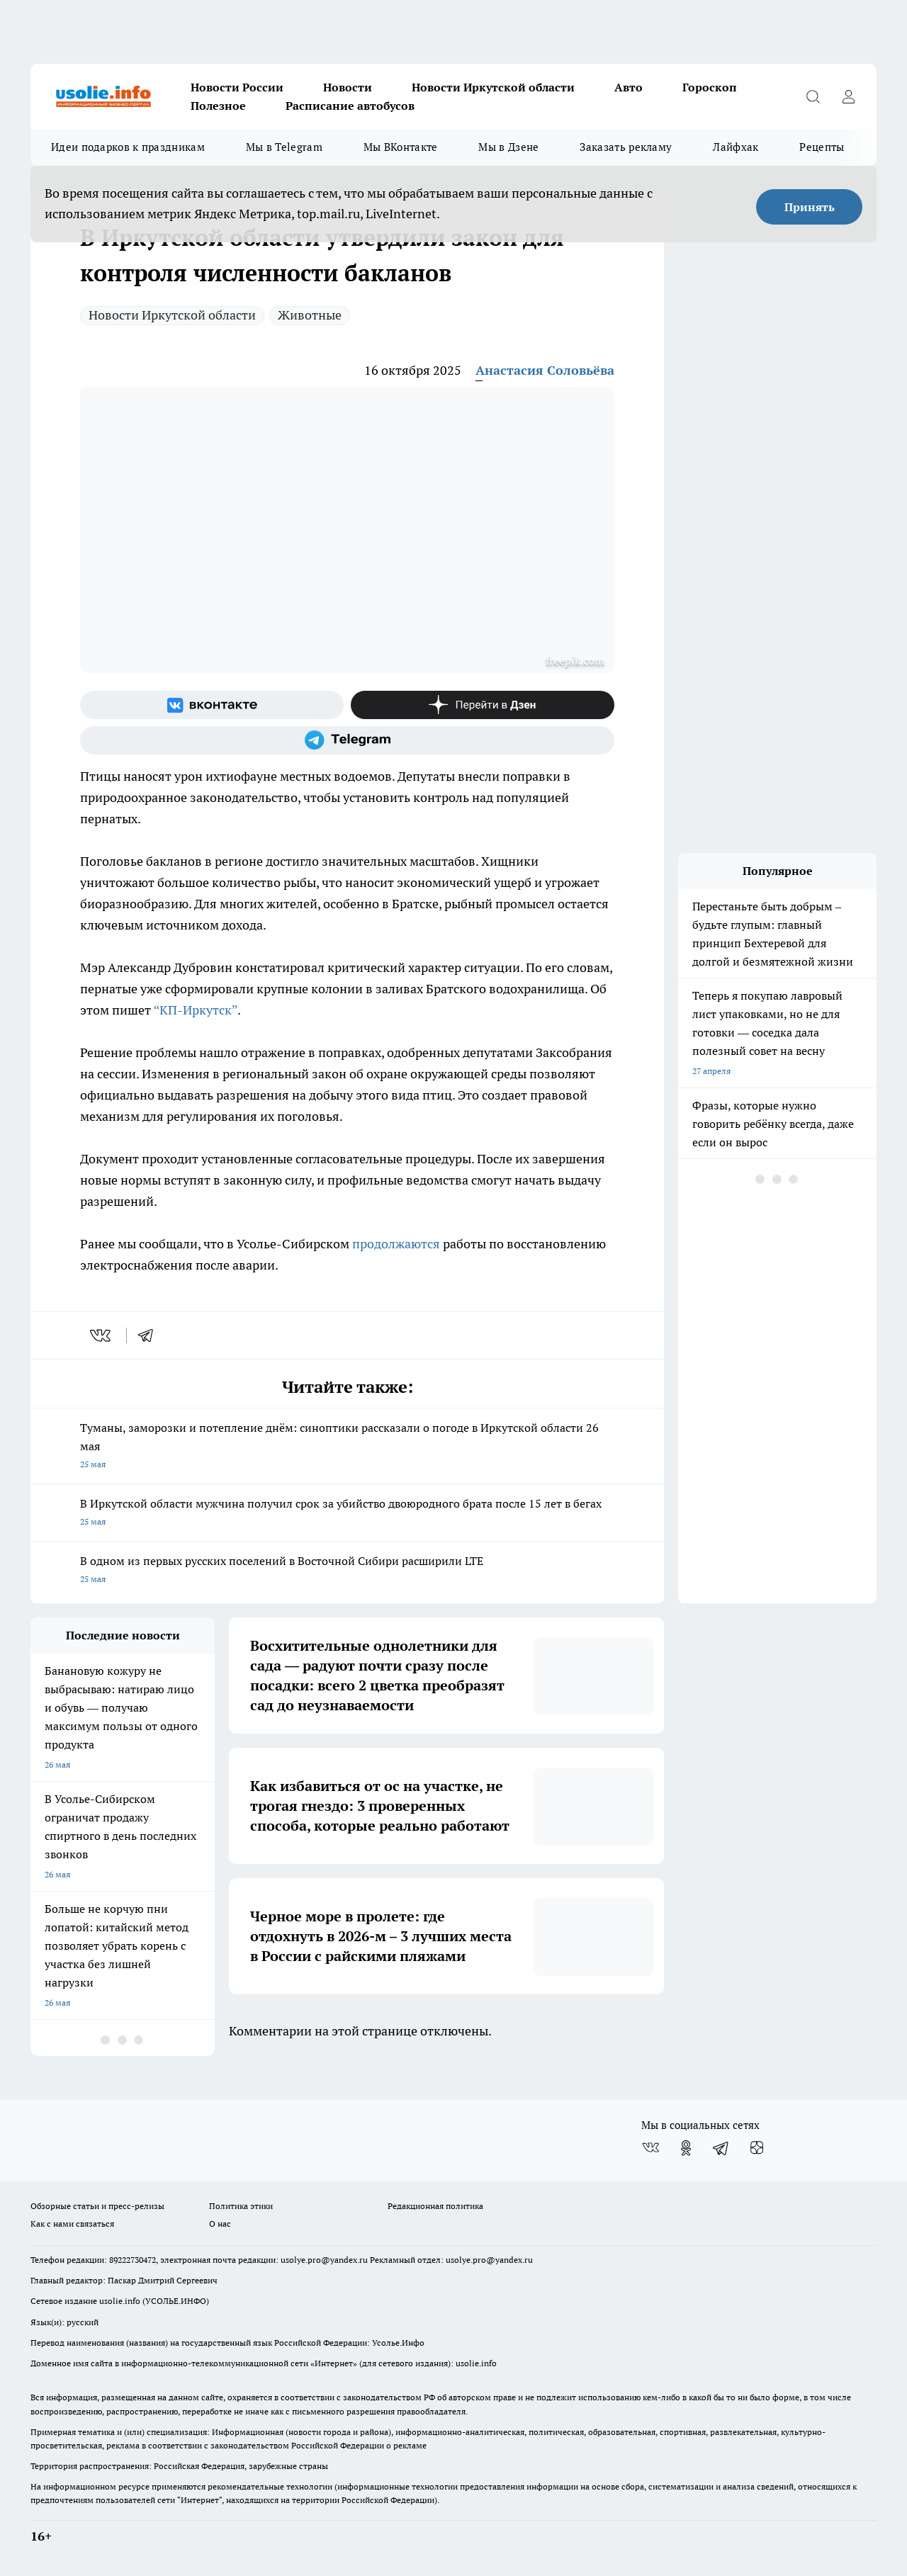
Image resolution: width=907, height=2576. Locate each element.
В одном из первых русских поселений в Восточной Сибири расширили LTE (347, 1571)
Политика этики (241, 2206)
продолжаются (397, 1244)
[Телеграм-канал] (347, 740)
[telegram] (150, 1335)
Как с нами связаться (72, 2223)
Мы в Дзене (508, 147)
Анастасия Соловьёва (544, 370)
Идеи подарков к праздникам (128, 147)
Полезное (218, 105)
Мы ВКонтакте (401, 147)
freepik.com (575, 660)
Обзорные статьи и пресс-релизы (97, 2206)
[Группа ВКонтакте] (212, 705)
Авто (628, 87)
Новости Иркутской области (493, 87)
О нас (220, 2223)
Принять (809, 207)
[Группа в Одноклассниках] (686, 2148)
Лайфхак (735, 147)
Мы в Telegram (284, 147)
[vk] (101, 1335)
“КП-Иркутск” (195, 1010)
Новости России (237, 87)
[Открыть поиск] (813, 96)
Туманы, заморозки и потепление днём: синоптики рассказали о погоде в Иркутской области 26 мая (347, 1447)
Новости (347, 87)
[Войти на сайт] (848, 96)
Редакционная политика (435, 2206)
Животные (310, 315)
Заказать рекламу (626, 147)
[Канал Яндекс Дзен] (482, 705)
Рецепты (821, 147)
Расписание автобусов (350, 105)
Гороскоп (709, 87)
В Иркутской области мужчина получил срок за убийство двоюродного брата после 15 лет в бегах (347, 1513)
